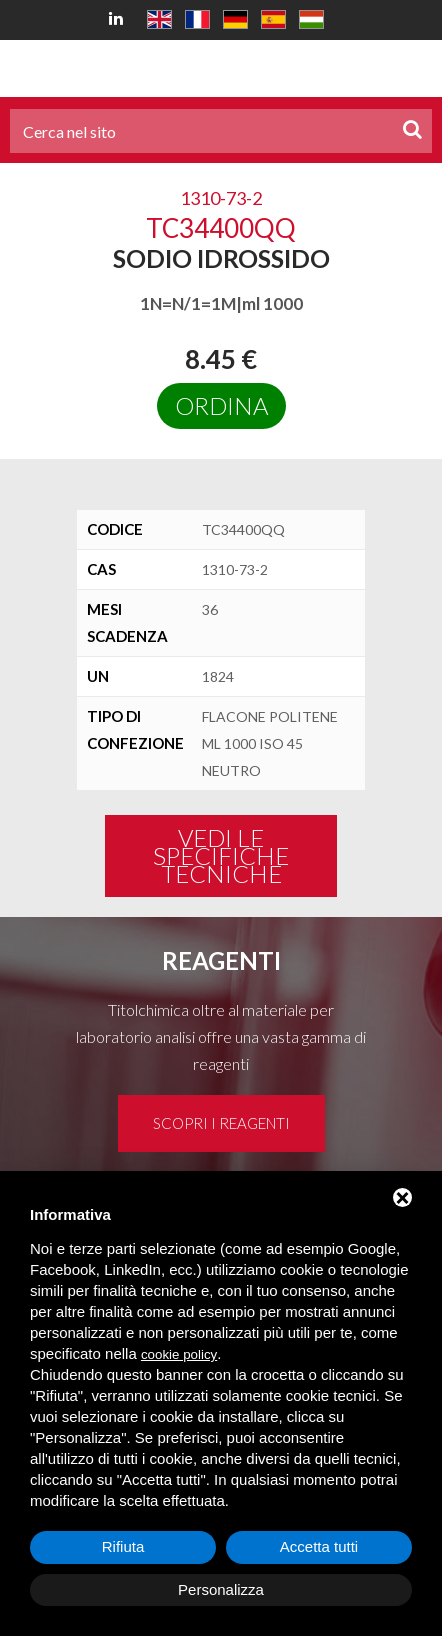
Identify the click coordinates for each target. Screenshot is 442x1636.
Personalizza (221, 1589)
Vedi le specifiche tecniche (221, 855)
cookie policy (179, 1354)
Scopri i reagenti (221, 1123)
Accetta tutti (319, 1546)
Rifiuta (123, 1546)
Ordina (221, 405)
